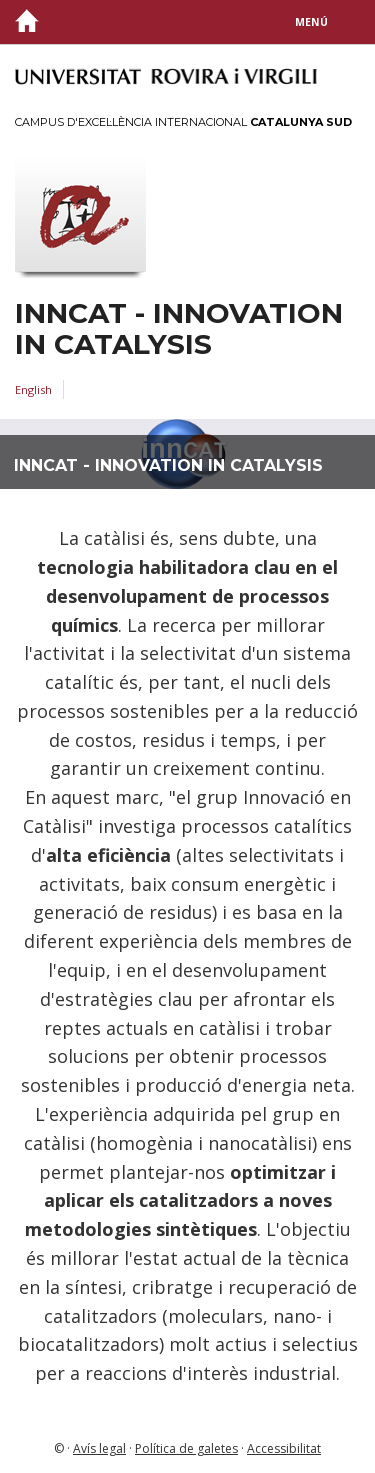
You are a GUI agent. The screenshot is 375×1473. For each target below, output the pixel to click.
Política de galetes (186, 1448)
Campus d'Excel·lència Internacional (183, 122)
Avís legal (99, 1448)
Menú (311, 22)
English (33, 389)
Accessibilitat (284, 1448)
